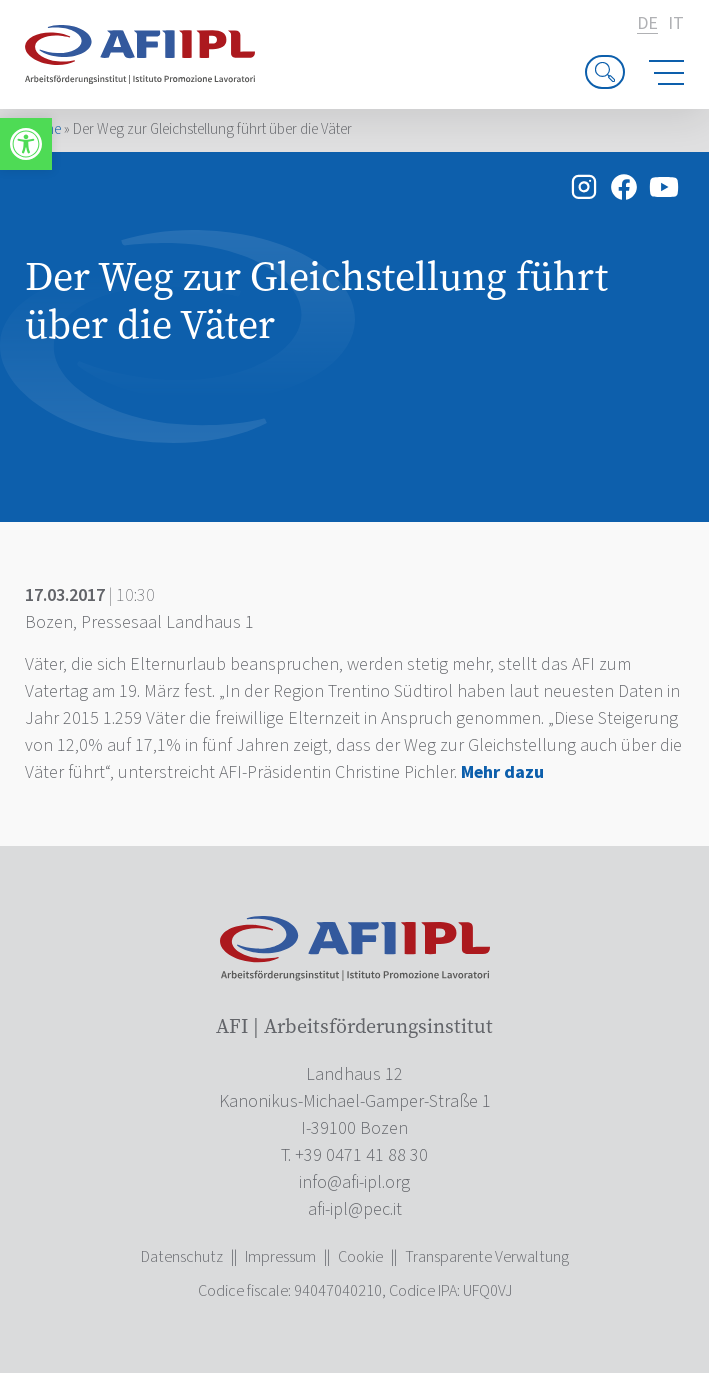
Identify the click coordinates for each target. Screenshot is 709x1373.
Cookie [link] (360, 1257)
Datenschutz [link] (182, 1257)
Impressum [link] (280, 1257)
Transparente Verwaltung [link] (487, 1257)
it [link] (676, 24)
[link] (26, 144)
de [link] (647, 24)
